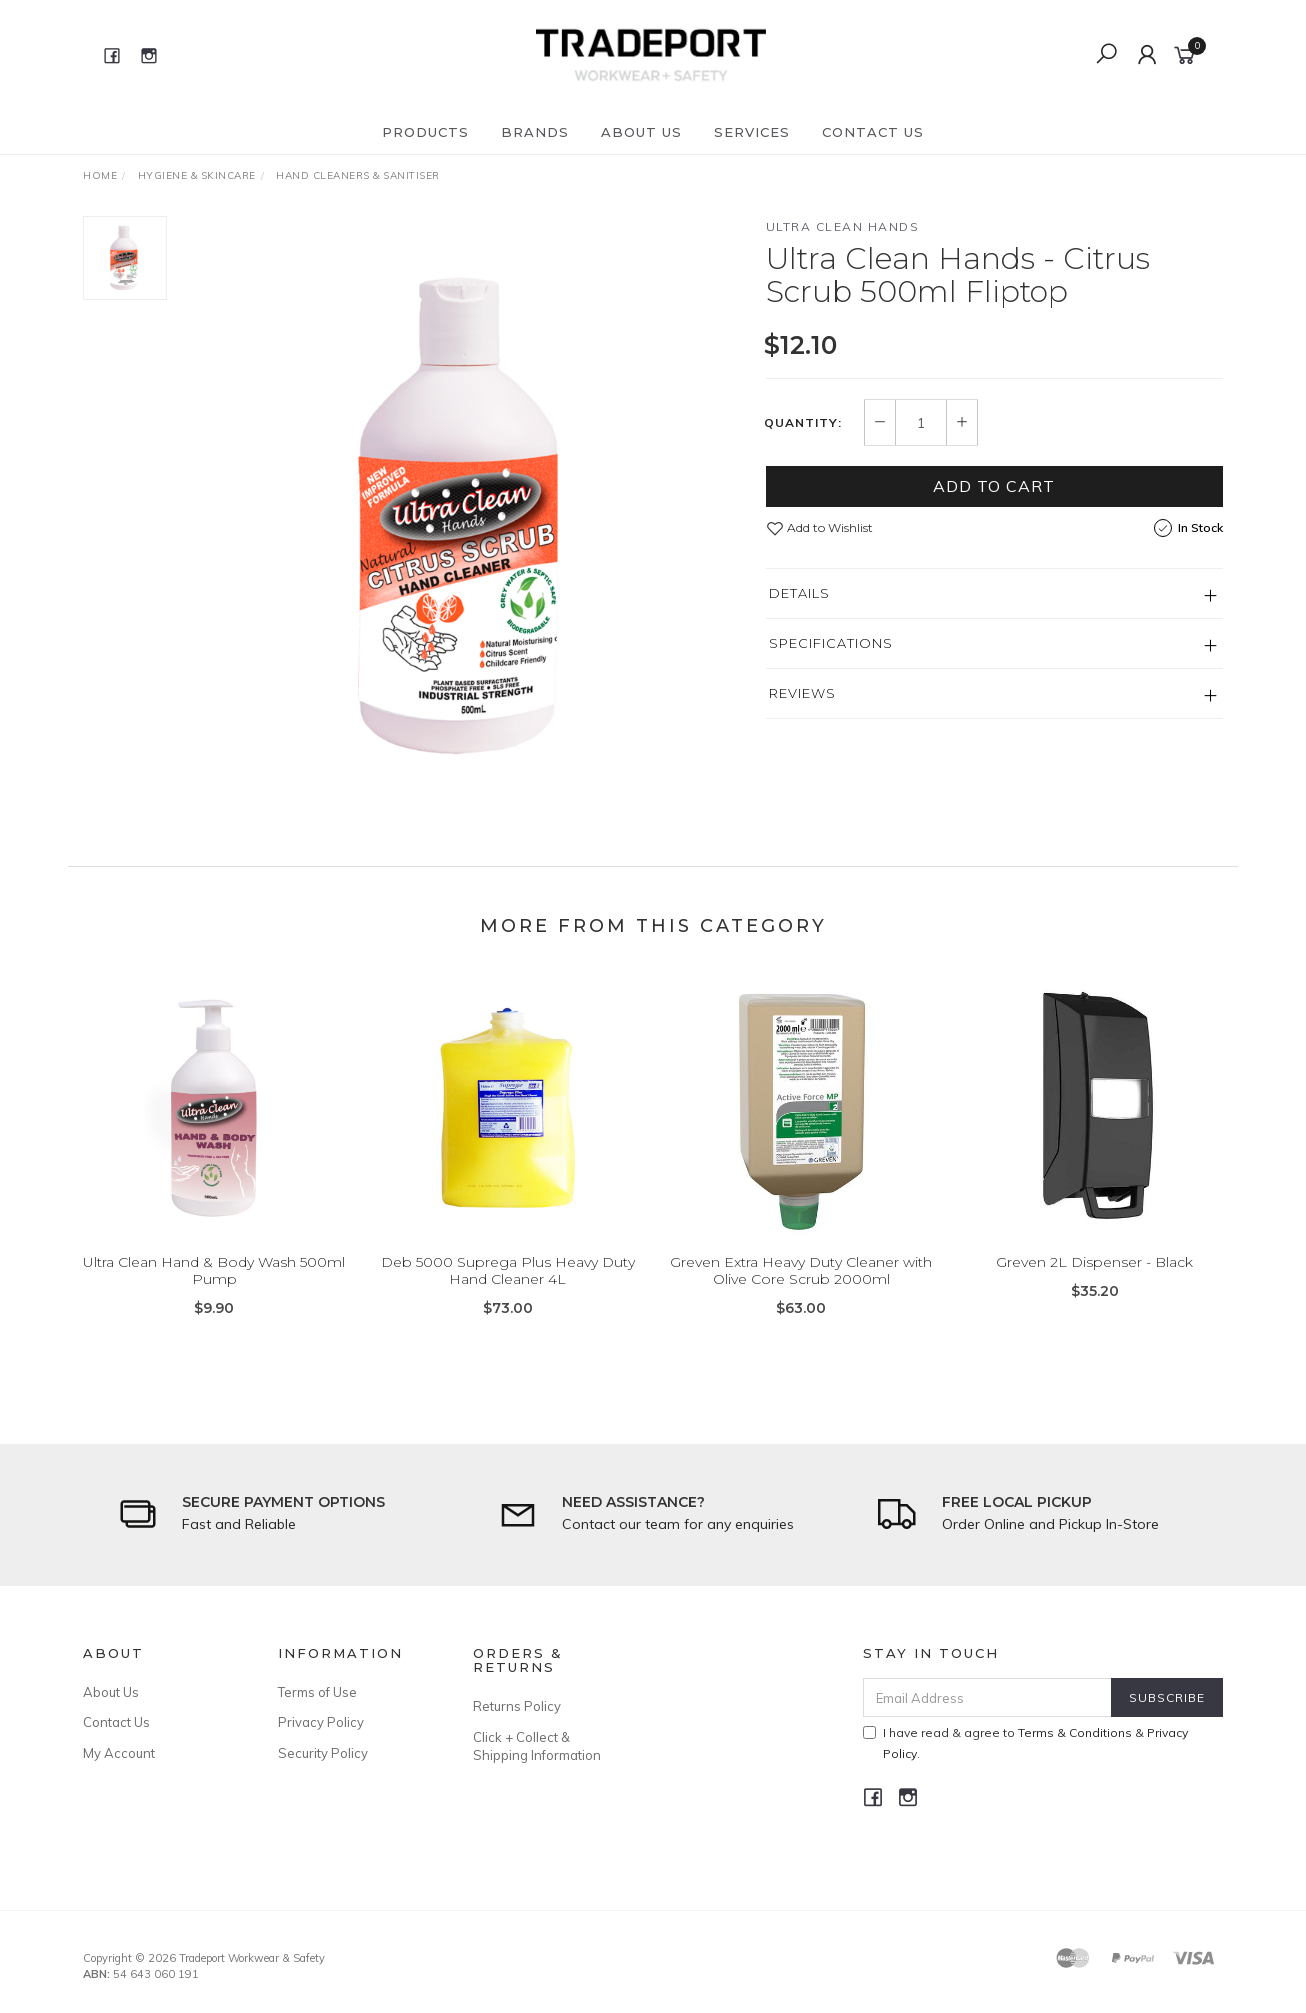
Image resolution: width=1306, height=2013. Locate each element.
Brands (535, 132)
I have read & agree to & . (1025, 1743)
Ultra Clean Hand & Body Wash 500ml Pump (214, 1297)
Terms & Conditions (1075, 1732)
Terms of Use (317, 1692)
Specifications (831, 643)
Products (425, 132)
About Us (641, 132)
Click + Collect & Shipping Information (537, 1746)
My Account (119, 1753)
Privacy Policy (321, 1722)
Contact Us (873, 132)
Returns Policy (517, 1706)
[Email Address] (987, 1697)
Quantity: (803, 423)
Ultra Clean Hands (843, 226)
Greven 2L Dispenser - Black (1094, 1289)
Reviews (802, 693)
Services (752, 132)
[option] (466, 516)
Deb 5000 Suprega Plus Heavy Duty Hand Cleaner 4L (508, 1297)
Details (799, 593)
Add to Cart (994, 486)
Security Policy (323, 1753)
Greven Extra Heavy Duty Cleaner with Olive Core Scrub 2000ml (801, 1297)
